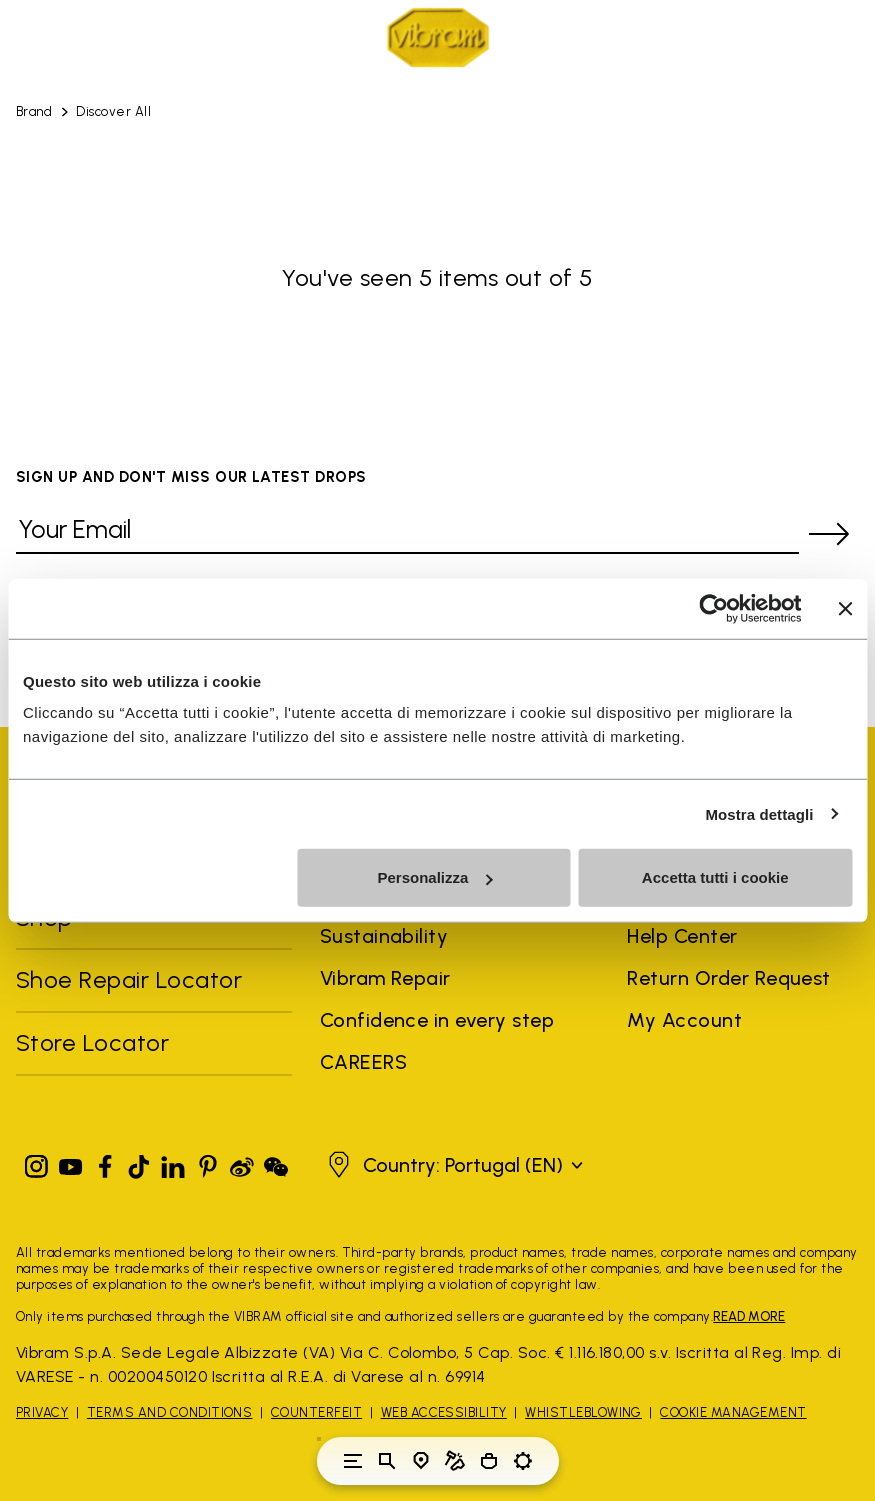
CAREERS (363, 1062)
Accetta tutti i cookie (715, 877)
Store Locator (92, 1042)
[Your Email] (407, 533)
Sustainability (384, 936)
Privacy (42, 1412)
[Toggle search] (387, 1461)
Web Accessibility (444, 1412)
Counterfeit (316, 1412)
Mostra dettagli (759, 813)
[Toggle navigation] (353, 1461)
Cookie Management (733, 1412)
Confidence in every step (437, 1020)
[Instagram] (37, 1162)
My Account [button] (684, 1020)
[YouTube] (71, 1162)
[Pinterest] (208, 1162)
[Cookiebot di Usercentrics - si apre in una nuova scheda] (713, 608)
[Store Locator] (421, 1461)
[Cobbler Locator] (455, 1461)
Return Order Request (729, 978)
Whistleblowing (583, 1412)
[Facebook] (105, 1162)
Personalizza (434, 877)
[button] (453, 1165)
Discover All (113, 111)
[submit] (829, 534)
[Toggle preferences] (523, 1461)
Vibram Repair (385, 978)
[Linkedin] (173, 1162)
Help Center (682, 936)
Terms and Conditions (170, 1412)
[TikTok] (139, 1162)
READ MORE (749, 1316)
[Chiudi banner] (845, 608)
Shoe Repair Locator (129, 979)
